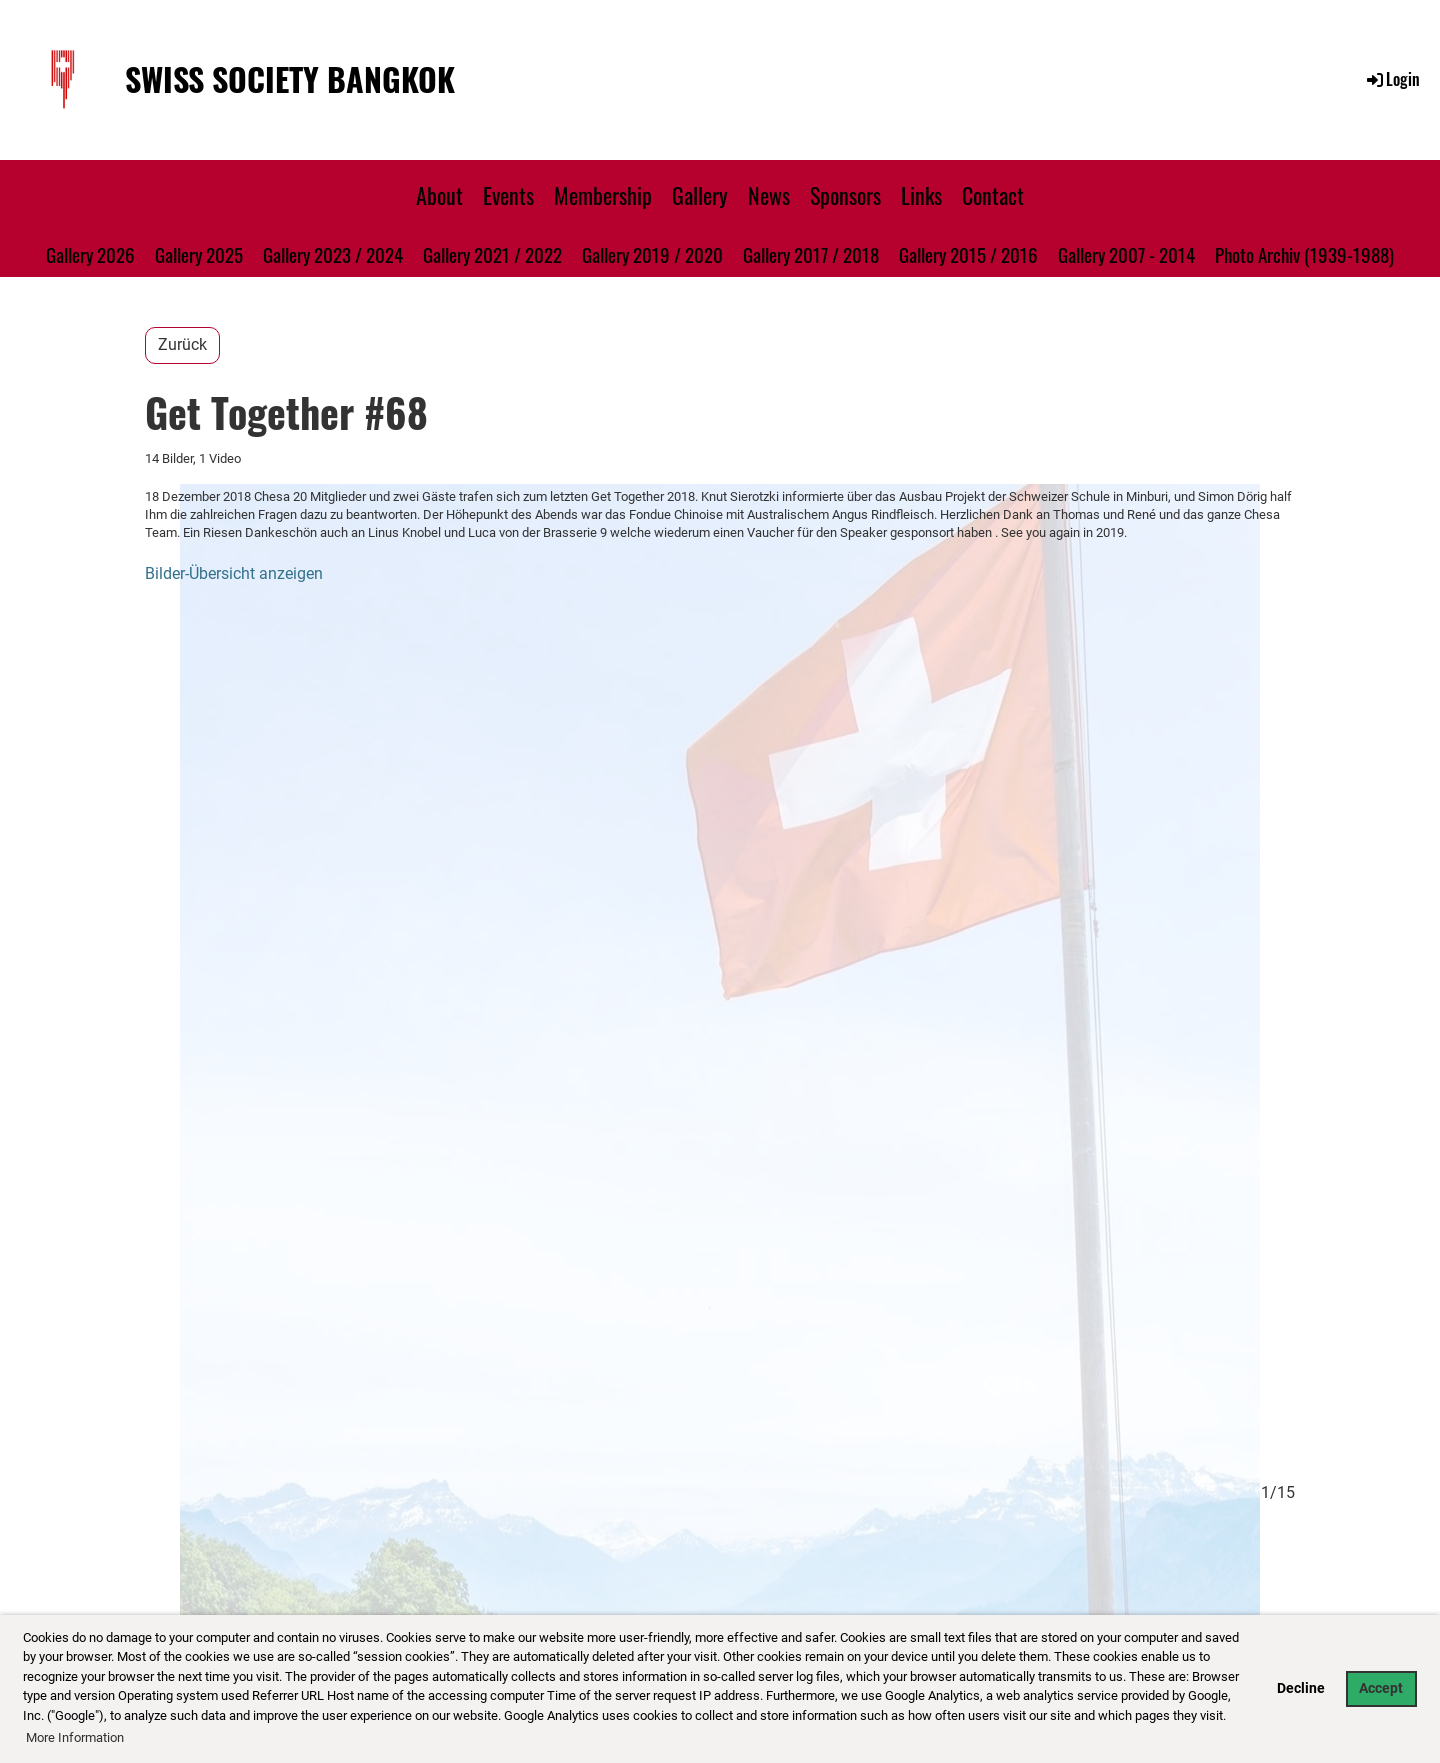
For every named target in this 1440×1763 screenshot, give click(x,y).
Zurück (182, 344)
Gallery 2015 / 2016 (968, 254)
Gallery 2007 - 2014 (1126, 254)
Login (1392, 79)
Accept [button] (1381, 1688)
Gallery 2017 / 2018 (811, 254)
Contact (993, 195)
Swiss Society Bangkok (290, 79)
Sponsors (845, 195)
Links (921, 195)
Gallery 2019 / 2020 (652, 254)
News (769, 195)
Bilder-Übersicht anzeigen (234, 573)
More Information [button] (75, 1737)
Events (508, 195)
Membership (603, 195)
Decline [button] (1301, 1688)
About (439, 195)
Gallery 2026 (90, 254)
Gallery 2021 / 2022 (492, 254)
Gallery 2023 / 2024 (333, 254)
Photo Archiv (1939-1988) (1304, 254)
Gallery (700, 195)
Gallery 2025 (199, 254)
